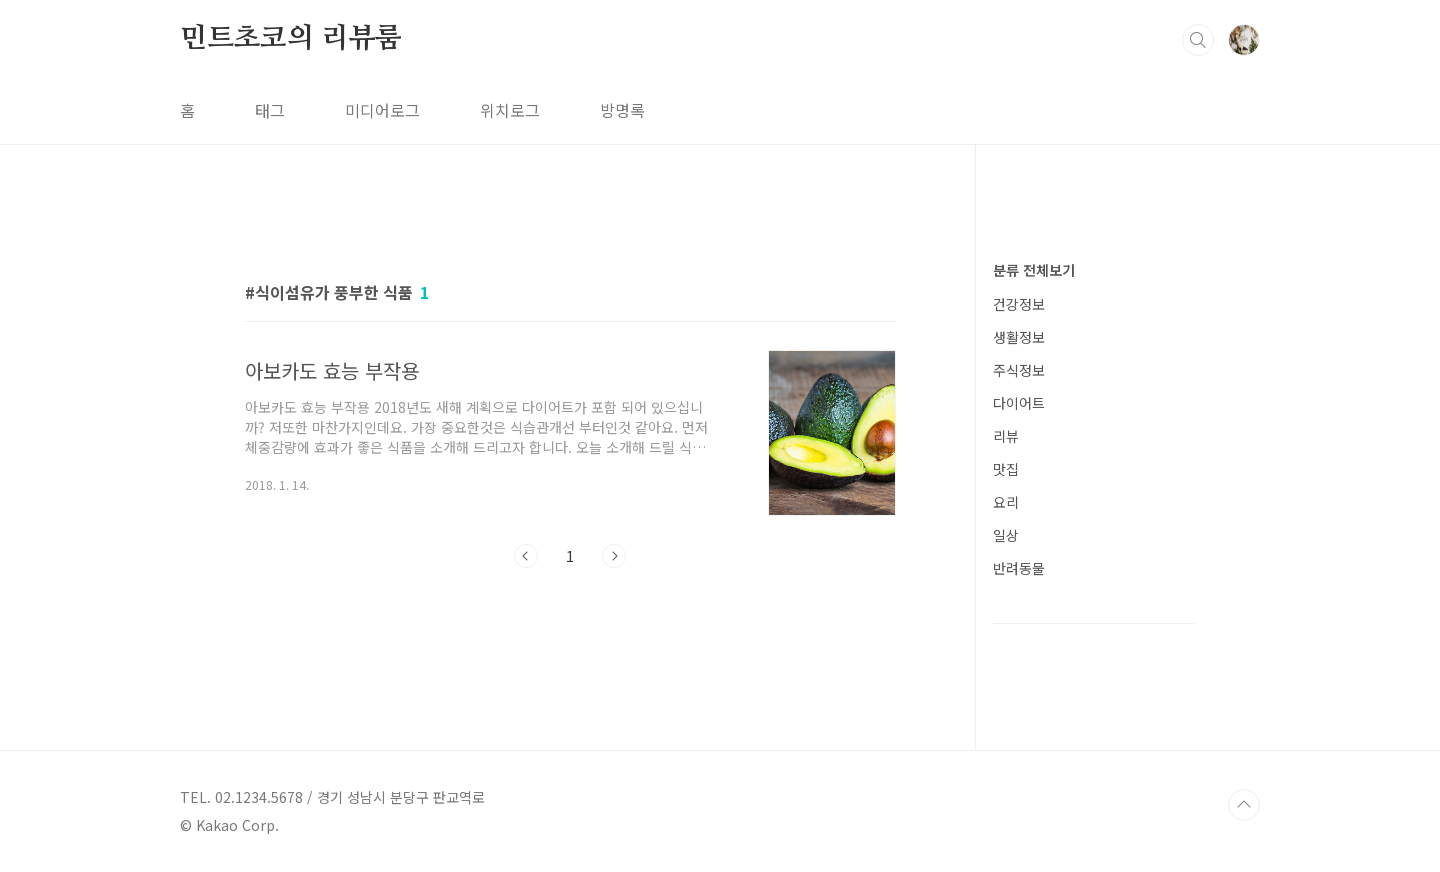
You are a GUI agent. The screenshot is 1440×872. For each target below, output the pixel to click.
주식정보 (1019, 370)
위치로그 (510, 110)
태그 (270, 110)
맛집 (1006, 469)
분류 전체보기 (1034, 270)
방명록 (622, 110)
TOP (1244, 805)
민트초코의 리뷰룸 (291, 39)
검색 (1198, 40)
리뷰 (1006, 436)
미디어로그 (382, 110)
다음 (614, 556)
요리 (1006, 502)
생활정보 (1019, 337)
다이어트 (1019, 403)
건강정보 (1019, 304)
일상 (1006, 535)
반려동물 (1019, 568)
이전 (526, 556)
